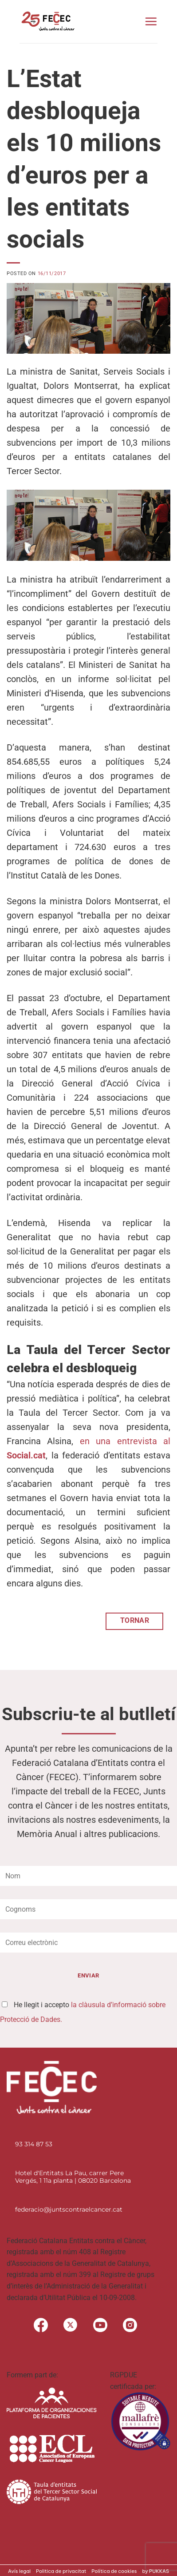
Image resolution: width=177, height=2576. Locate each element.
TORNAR (134, 1621)
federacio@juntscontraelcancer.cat (68, 2209)
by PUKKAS (155, 2571)
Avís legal (19, 2571)
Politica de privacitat (61, 2571)
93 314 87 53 (33, 2144)
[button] (150, 21)
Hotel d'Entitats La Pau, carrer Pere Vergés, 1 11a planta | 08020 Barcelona (73, 2177)
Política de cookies (114, 2571)
